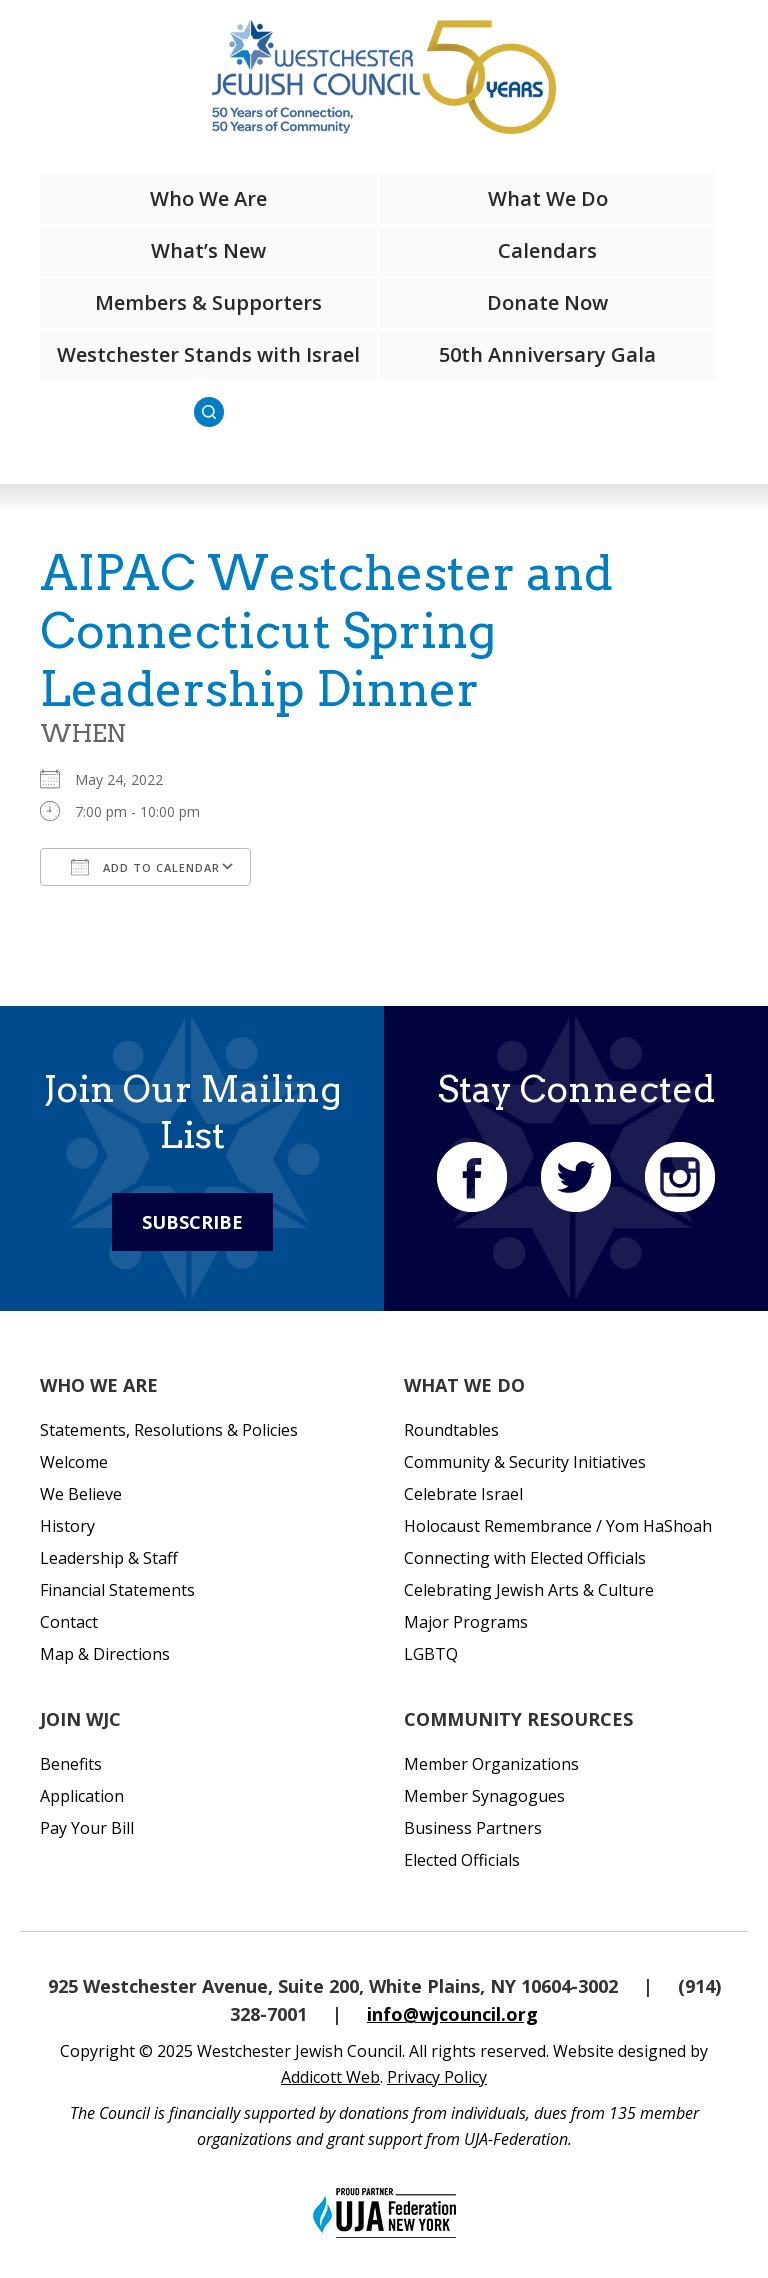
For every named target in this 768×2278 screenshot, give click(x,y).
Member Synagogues (484, 1796)
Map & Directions (105, 1654)
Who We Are (208, 198)
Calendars (547, 250)
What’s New (208, 250)
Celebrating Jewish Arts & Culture (529, 1590)
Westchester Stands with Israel (208, 354)
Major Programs (466, 1622)
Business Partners (473, 1828)
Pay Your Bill (87, 1828)
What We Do (548, 198)
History (67, 1526)
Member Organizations (491, 1764)
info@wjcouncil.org (452, 2014)
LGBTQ (431, 1654)
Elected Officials (462, 1860)
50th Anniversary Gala (547, 354)
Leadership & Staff (109, 1558)
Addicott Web (330, 2077)
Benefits (71, 1764)
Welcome (74, 1462)
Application (82, 1796)
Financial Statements (117, 1590)
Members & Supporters (208, 302)
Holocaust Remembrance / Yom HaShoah (558, 1526)
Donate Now (547, 302)
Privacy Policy (437, 2077)
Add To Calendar (145, 867)
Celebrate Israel (463, 1494)
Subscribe (192, 1222)
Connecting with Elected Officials (525, 1558)
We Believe (81, 1494)
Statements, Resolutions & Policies (169, 1430)
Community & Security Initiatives (525, 1462)
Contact (69, 1622)
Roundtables (451, 1430)
